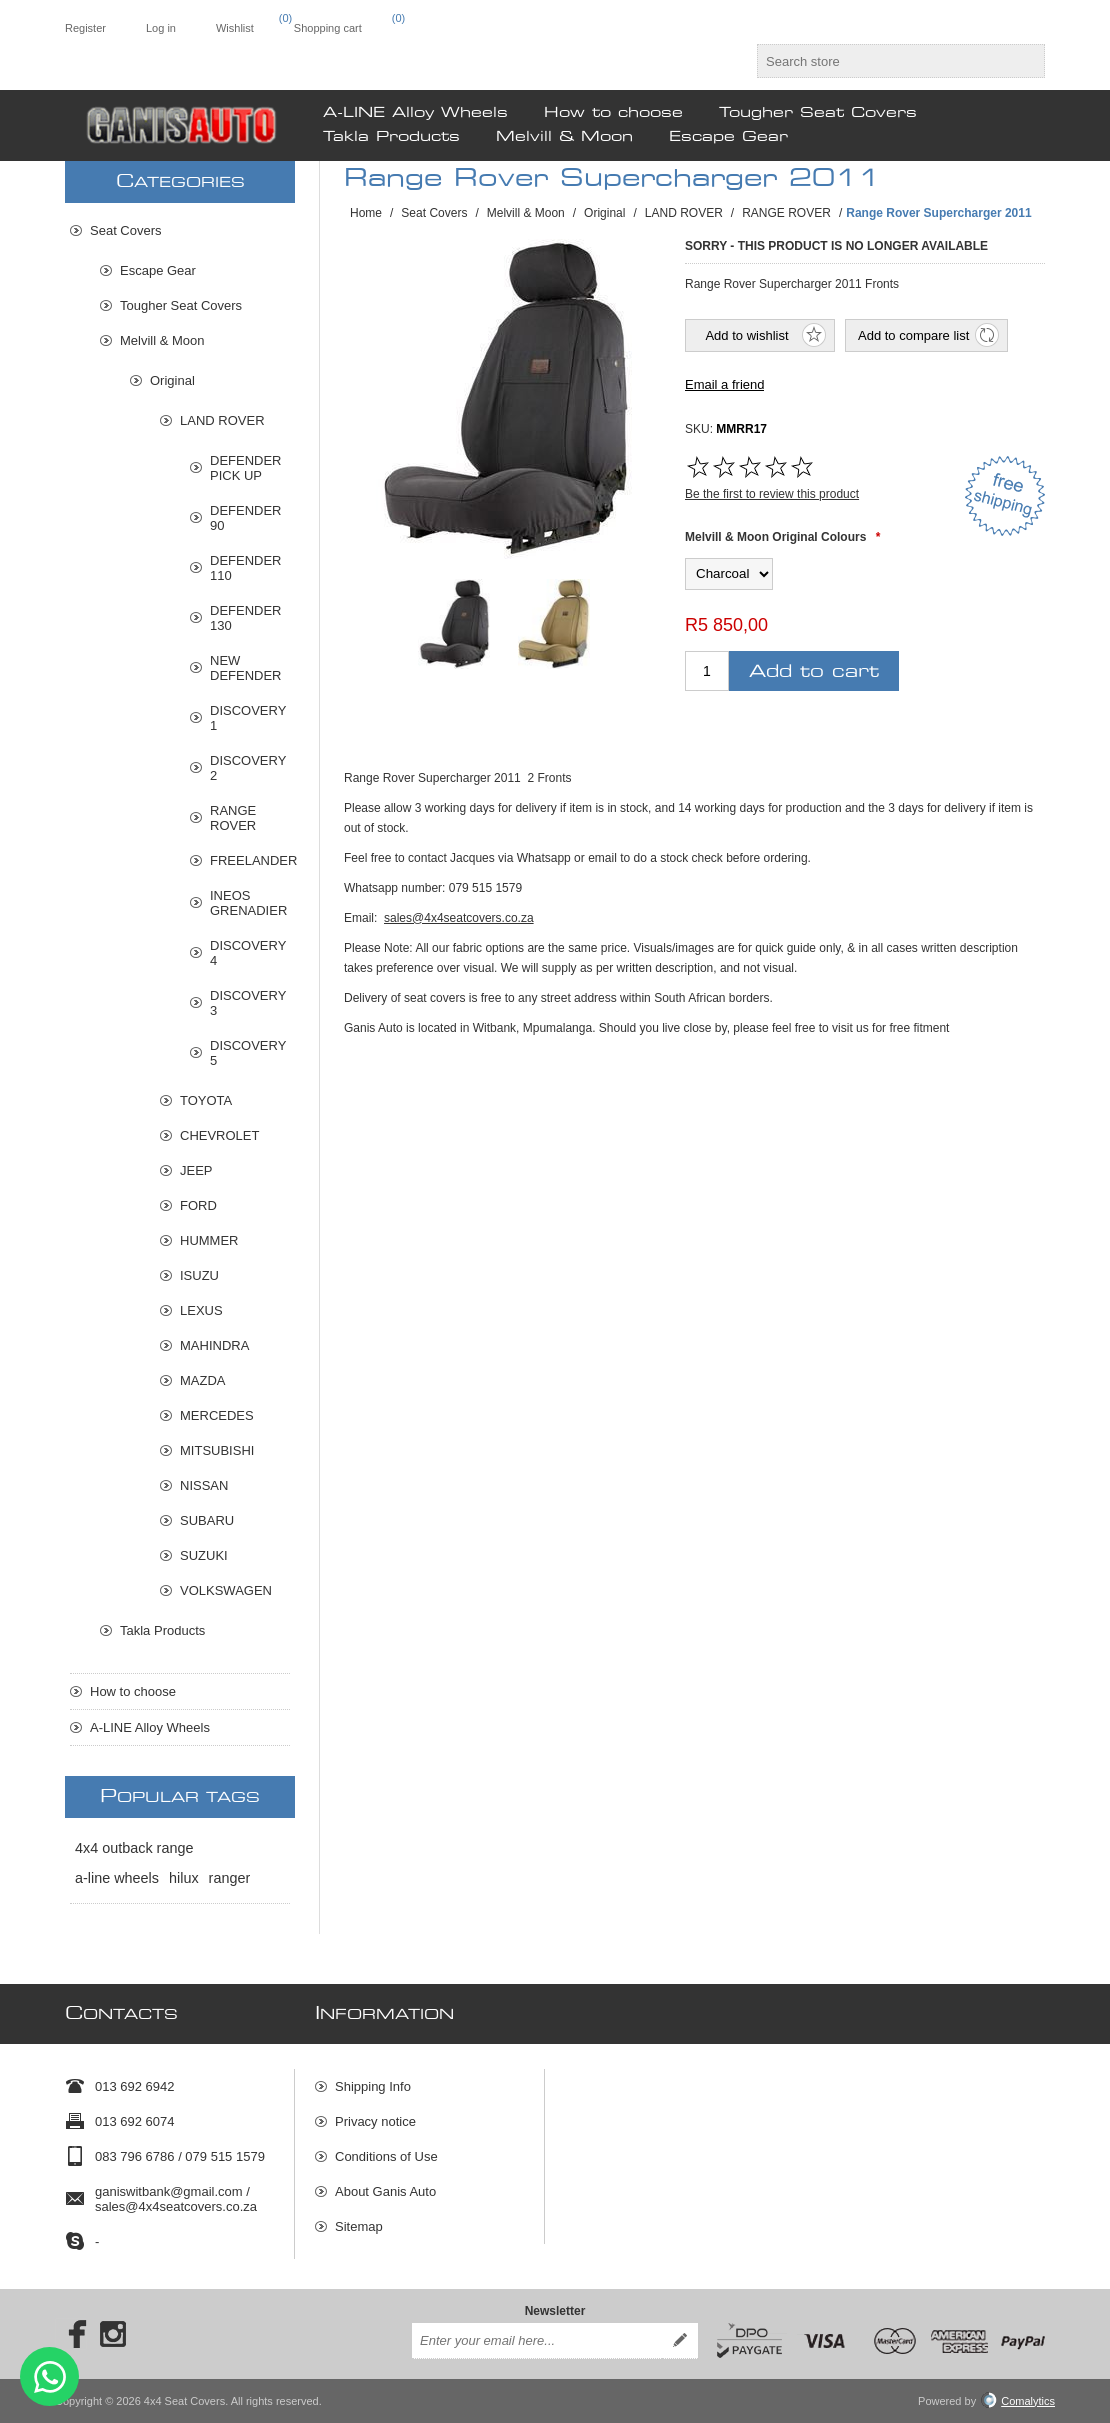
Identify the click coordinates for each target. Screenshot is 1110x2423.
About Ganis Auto (385, 2191)
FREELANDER (250, 860)
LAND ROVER (222, 420)
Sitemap (359, 2226)
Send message (49, 2376)
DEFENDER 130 (246, 618)
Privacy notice (375, 2121)
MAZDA (203, 1380)
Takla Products (162, 1630)
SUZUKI (204, 1555)
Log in (161, 28)
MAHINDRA (214, 1345)
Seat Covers (126, 230)
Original (172, 380)
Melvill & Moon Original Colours (775, 537)
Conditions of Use (386, 2156)
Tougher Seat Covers (181, 305)
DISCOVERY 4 (248, 953)
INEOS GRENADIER (248, 903)
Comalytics (1018, 2401)
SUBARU (207, 1520)
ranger (230, 1878)
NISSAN (204, 1485)
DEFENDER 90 (246, 518)
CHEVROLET (219, 1135)
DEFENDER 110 (246, 568)
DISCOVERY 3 (248, 1003)
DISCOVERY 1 (248, 718)
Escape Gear (158, 270)
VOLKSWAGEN (226, 1590)
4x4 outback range (134, 1848)
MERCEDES (217, 1415)
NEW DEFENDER (246, 668)
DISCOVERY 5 (248, 1053)
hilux (184, 1878)
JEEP (196, 1170)
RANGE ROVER (233, 818)
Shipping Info (373, 2086)
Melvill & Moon (162, 340)
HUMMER (209, 1240)
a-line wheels (117, 1878)
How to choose (133, 1691)
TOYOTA (206, 1100)
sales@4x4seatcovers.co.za (459, 918)
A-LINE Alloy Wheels (150, 1727)
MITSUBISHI (217, 1450)
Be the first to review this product (772, 494)
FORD (198, 1205)
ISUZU (199, 1275)
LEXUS (201, 1310)
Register (85, 28)
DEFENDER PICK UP (246, 468)
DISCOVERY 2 (248, 768)
